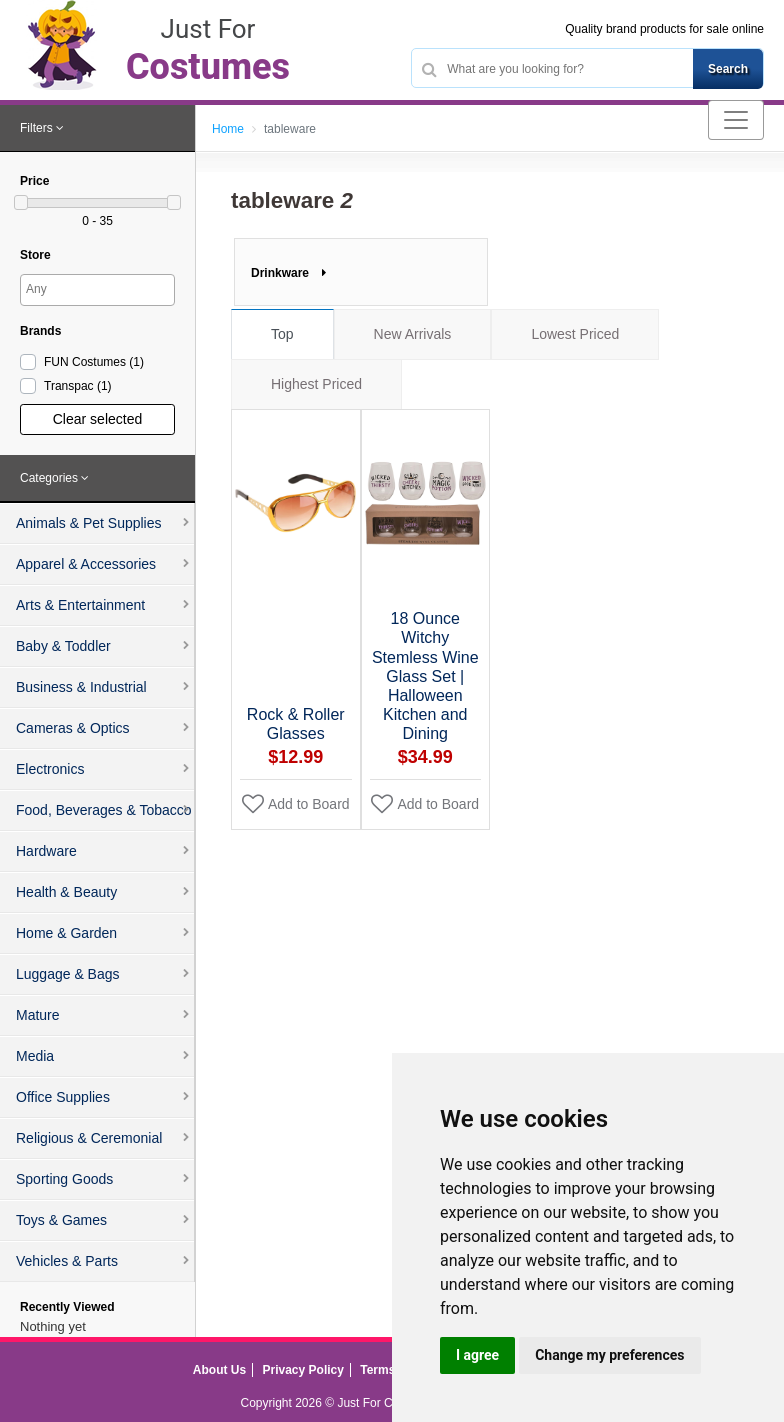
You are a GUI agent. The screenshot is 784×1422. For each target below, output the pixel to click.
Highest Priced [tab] (316, 384)
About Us (219, 1370)
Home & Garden (66, 933)
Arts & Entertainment (80, 605)
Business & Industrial (81, 687)
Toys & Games (61, 1220)
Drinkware (288, 273)
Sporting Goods (64, 1179)
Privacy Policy (303, 1370)
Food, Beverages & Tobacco (104, 810)
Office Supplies (63, 1097)
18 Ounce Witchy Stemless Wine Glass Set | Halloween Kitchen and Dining (425, 676)
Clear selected (98, 419)
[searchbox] (100, 289)
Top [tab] (282, 334)
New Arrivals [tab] (413, 334)
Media (35, 1056)
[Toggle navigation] (736, 120)
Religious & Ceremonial (89, 1138)
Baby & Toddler (63, 646)
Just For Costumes (387, 1403)
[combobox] (97, 290)
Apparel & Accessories (86, 564)
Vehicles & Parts (67, 1261)
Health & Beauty (66, 892)
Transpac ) (78, 386)
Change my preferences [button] (609, 1355)
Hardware (46, 851)
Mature (38, 1015)
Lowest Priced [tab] (575, 334)
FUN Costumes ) (94, 362)
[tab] (97, 129)
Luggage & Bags (68, 974)
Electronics (50, 769)
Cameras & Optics (73, 728)
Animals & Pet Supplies (89, 523)
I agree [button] (477, 1355)
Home (228, 129)
